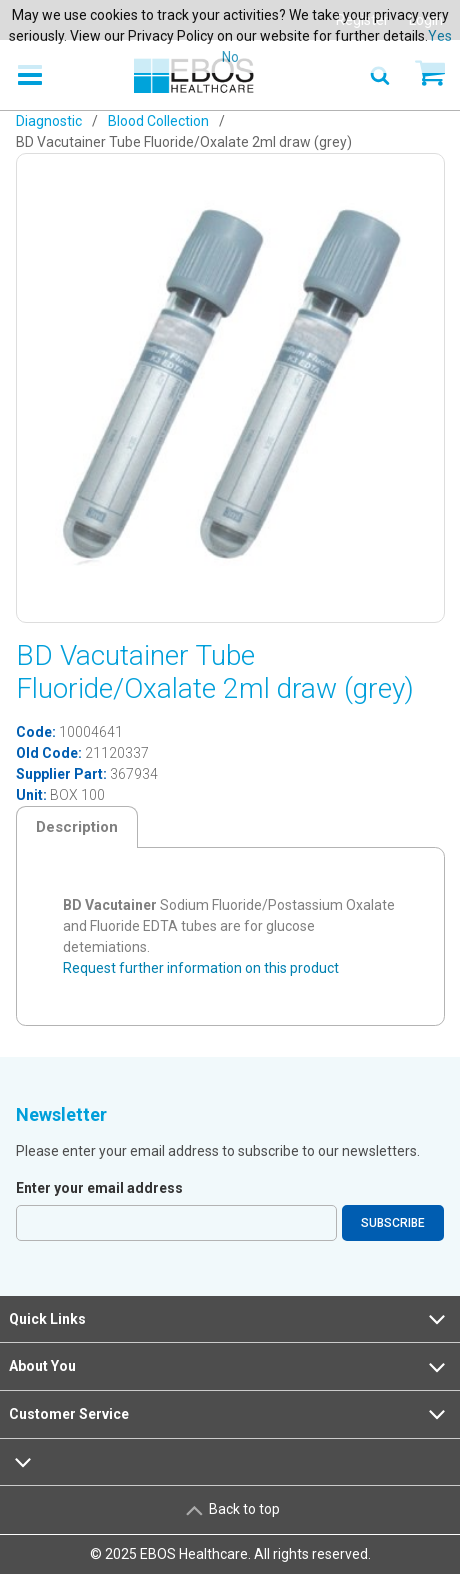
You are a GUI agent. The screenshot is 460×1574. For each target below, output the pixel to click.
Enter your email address (99, 1188)
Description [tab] (77, 827)
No (230, 57)
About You (229, 1367)
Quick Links (229, 1319)
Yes (440, 36)
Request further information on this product (201, 968)
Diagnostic (49, 121)
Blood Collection (158, 121)
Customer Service (229, 1414)
